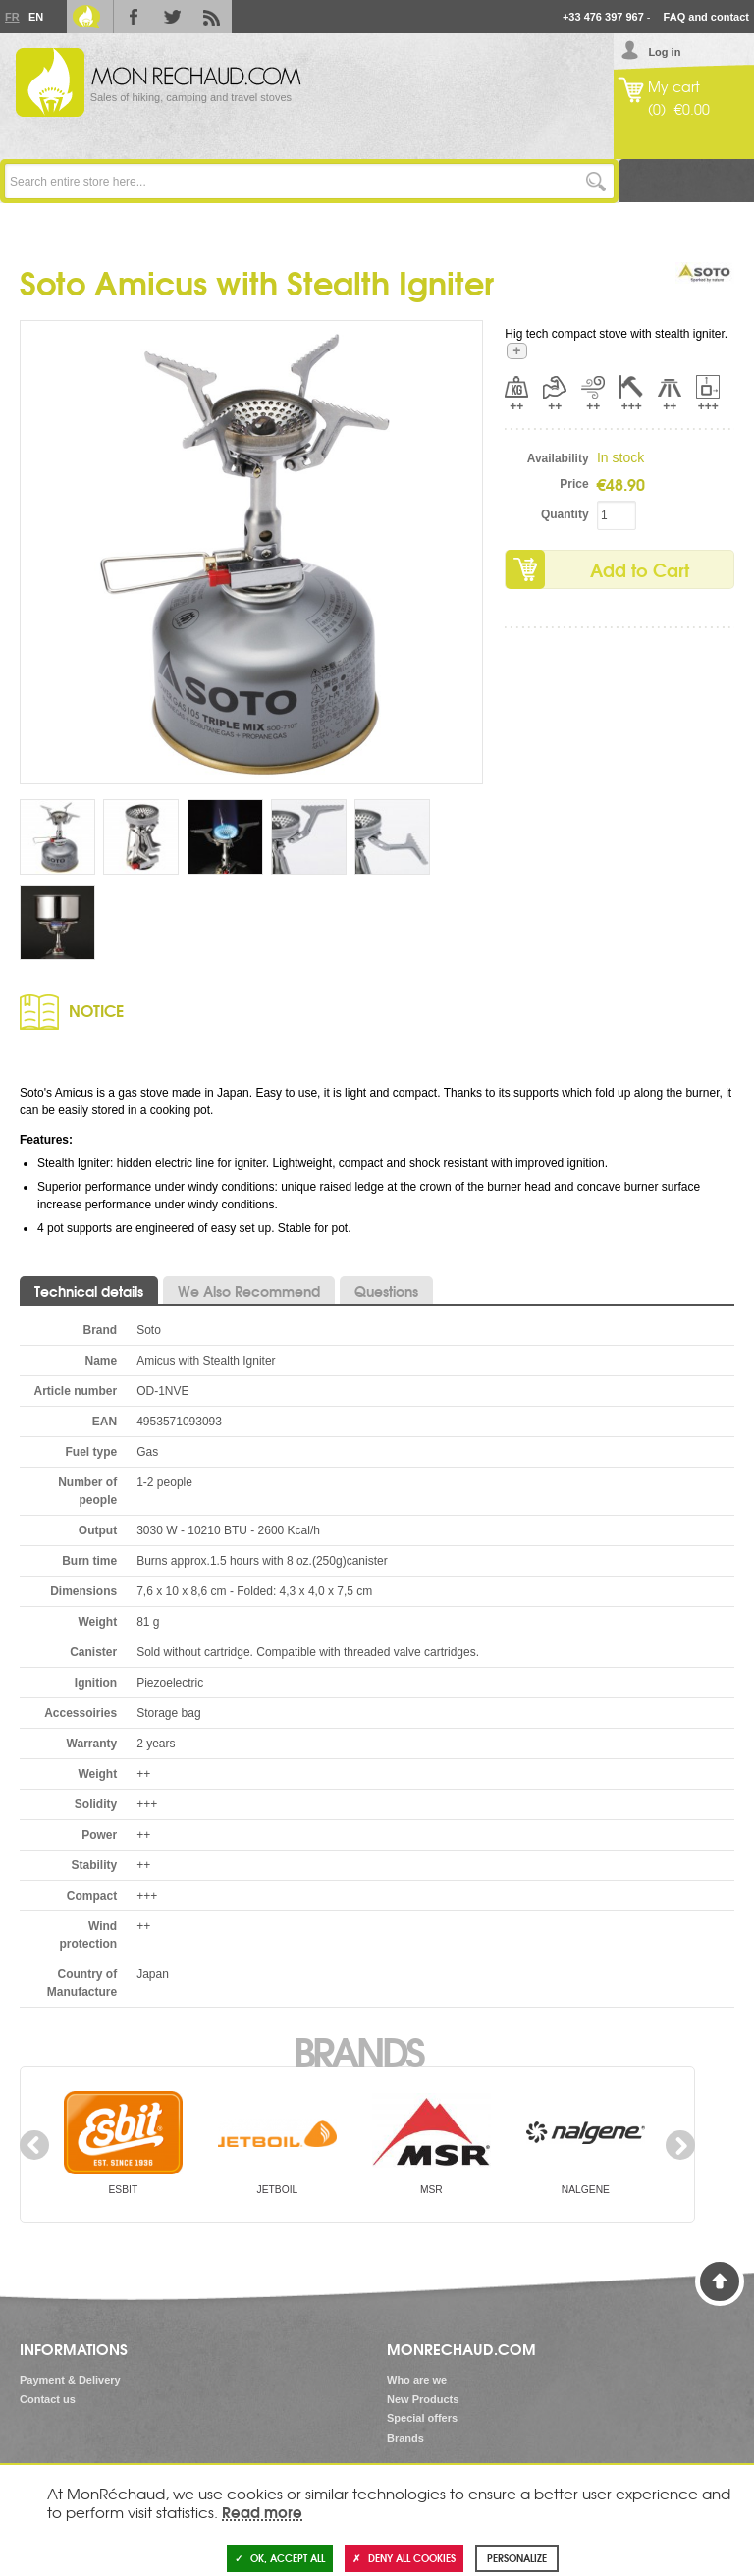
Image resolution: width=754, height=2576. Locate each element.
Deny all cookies (404, 2557)
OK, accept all (280, 2557)
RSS (212, 16)
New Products (422, 2399)
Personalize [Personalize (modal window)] (517, 2557)
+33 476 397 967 (603, 17)
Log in (664, 52)
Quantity (565, 514)
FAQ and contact (706, 17)
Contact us (48, 2399)
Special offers (422, 2418)
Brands (358, 2049)
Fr (12, 17)
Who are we (417, 2380)
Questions (386, 1291)
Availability (558, 458)
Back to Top (719, 2281)
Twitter (172, 16)
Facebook (133, 16)
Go (596, 181)
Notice (96, 1009)
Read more (262, 2511)
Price (574, 484)
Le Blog (86, 16)
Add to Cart (639, 569)
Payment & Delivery (70, 2380)
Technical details (88, 1291)
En (35, 17)
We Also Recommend (249, 1291)
